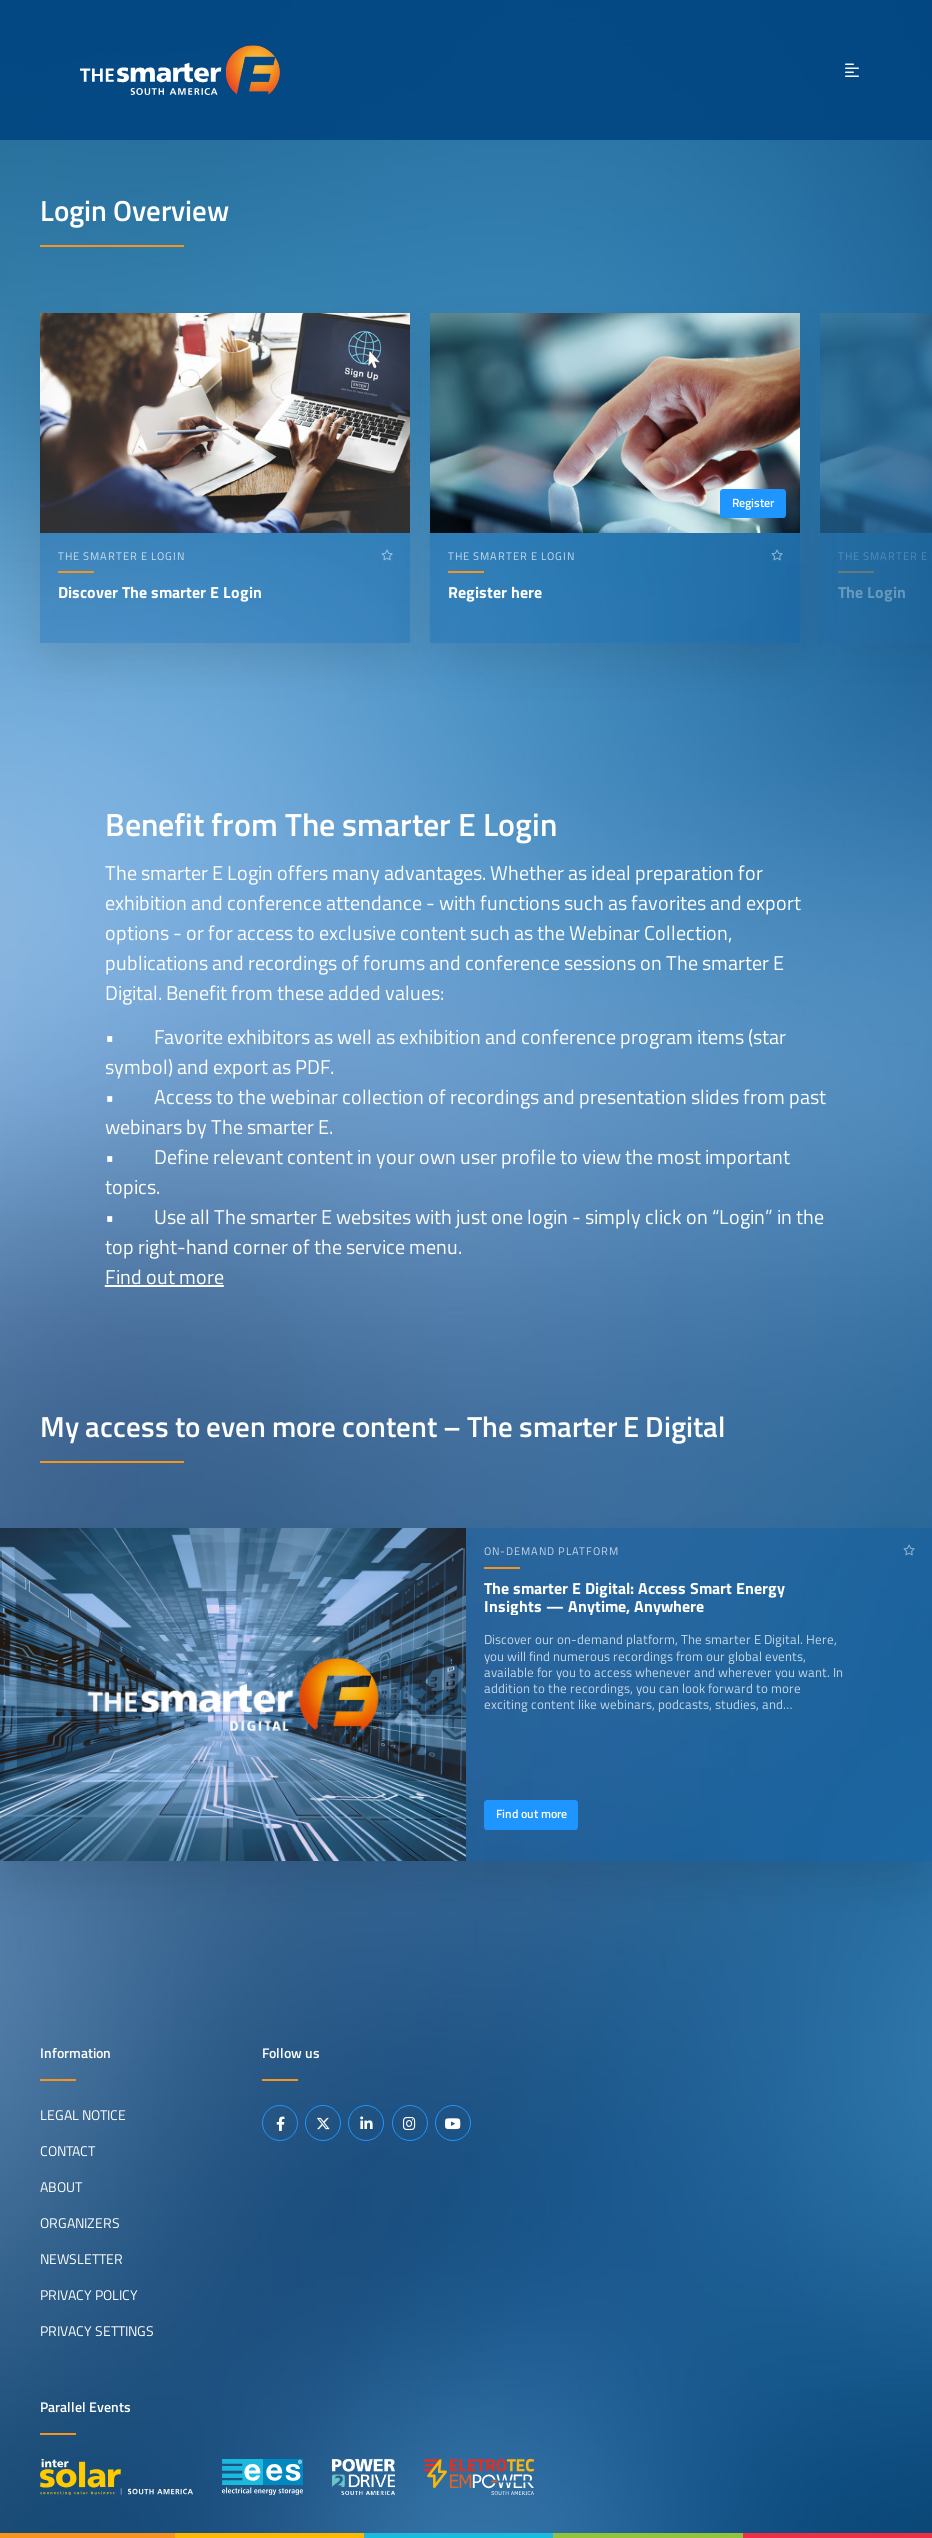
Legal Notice (83, 2115)
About (61, 2187)
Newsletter (81, 2258)
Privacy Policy (89, 2294)
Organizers (80, 2222)
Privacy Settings (97, 2330)
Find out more (164, 1276)
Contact (67, 2151)
